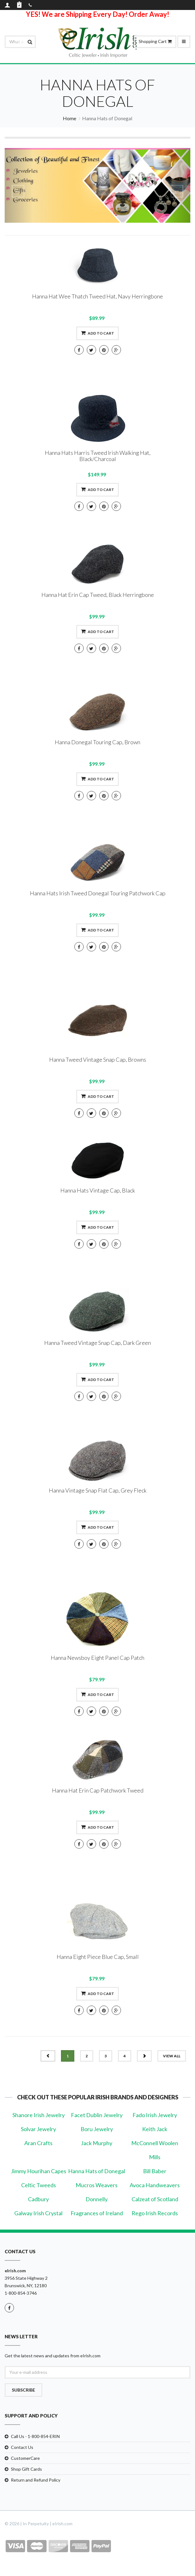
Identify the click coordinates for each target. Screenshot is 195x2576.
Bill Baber (154, 2171)
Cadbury (38, 2199)
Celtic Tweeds (38, 2185)
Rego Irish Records (155, 2213)
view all (171, 2056)
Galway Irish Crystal (38, 2213)
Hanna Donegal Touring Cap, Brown (97, 742)
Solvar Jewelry (38, 2129)
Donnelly (97, 2199)
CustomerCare (25, 2458)
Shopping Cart (155, 41)
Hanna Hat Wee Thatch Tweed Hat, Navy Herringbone (97, 296)
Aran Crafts (38, 2143)
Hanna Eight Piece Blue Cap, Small (98, 1956)
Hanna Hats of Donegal (96, 2171)
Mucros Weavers (97, 2185)
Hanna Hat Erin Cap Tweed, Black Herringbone (97, 594)
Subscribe (23, 2390)
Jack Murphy (96, 2143)
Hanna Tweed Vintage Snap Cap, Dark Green (97, 1342)
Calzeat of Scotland (155, 2199)
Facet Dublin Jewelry (97, 2115)
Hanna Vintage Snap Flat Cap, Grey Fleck (97, 1490)
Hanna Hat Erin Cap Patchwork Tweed (97, 1790)
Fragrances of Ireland (97, 2213)
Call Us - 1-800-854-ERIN (35, 2436)
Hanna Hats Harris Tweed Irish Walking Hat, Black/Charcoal (98, 455)
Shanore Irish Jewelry (38, 2115)
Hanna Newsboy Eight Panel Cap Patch (97, 1657)
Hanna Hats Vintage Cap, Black (97, 1190)
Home (69, 118)
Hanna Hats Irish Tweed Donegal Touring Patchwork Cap (97, 893)
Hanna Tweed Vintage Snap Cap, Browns (97, 1059)
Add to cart (97, 333)
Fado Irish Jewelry (154, 2115)
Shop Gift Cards (26, 2469)
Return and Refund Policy (35, 2480)
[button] (19, 185)
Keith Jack (154, 2129)
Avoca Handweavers (155, 2185)
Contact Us (22, 2447)
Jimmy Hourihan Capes (38, 2171)
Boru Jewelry (97, 2129)
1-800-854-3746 (21, 2293)
